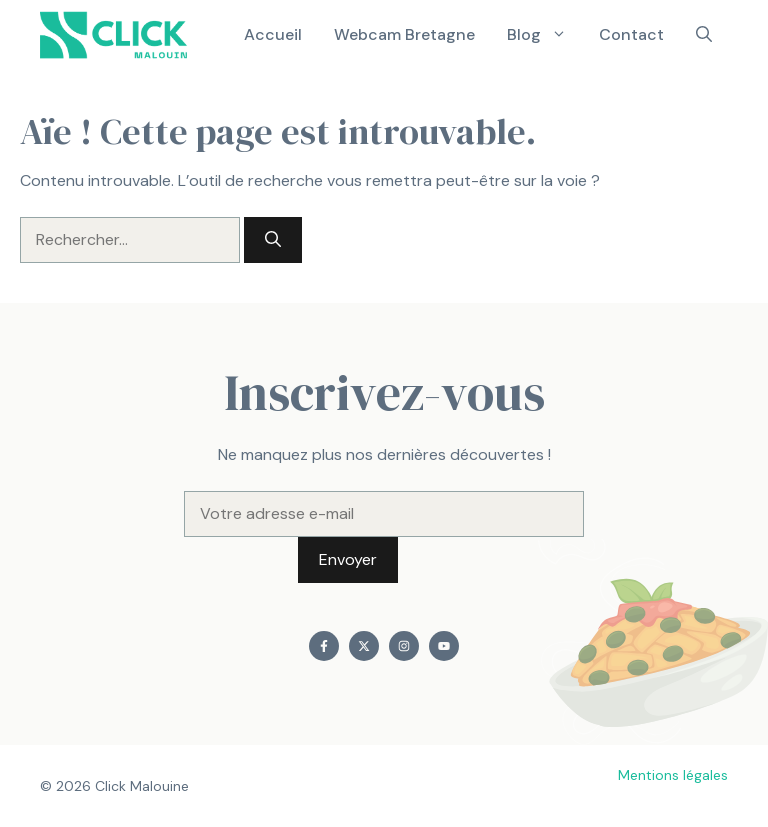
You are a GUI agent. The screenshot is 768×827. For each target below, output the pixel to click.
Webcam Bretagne (404, 34)
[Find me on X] (364, 646)
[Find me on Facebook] (324, 646)
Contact (631, 34)
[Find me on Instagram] (404, 646)
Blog (545, 35)
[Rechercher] (273, 240)
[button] (704, 35)
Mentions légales (673, 775)
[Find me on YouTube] (444, 646)
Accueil (273, 34)
